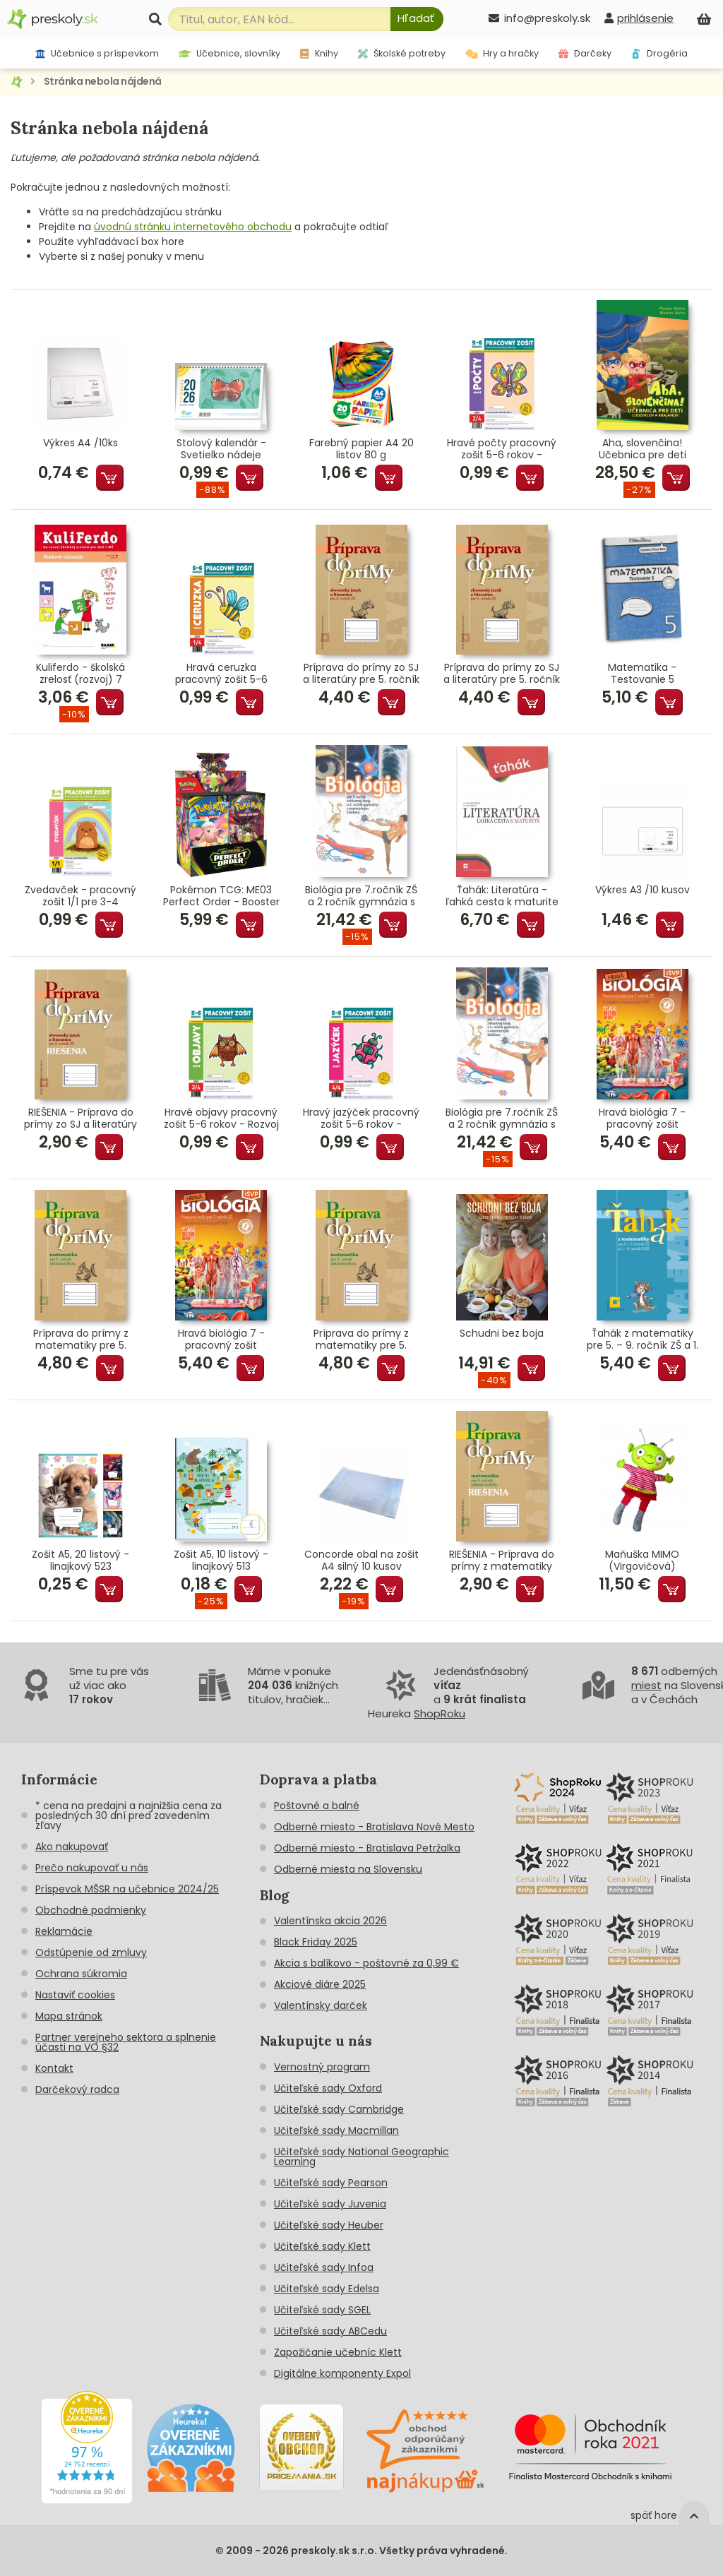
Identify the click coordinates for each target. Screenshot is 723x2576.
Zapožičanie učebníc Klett (338, 2352)
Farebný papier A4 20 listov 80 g (361, 449)
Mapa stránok (68, 2016)
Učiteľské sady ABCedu (330, 2331)
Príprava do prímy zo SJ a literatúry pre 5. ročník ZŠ (361, 674)
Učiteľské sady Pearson (331, 2183)
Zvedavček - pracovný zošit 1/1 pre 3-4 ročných (80, 896)
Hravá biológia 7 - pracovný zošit (642, 1119)
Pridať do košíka (110, 478)
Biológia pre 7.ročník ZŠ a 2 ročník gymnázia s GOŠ (361, 896)
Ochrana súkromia (81, 1974)
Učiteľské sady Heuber (328, 2225)
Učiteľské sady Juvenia (330, 2204)
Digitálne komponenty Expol (342, 2373)
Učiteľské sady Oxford (328, 2088)
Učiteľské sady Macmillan (336, 2130)
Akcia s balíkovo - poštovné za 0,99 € (366, 1963)
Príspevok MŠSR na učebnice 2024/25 (127, 1889)
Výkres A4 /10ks (80, 443)
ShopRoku (439, 1713)
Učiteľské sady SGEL (322, 2310)
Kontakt (54, 2068)
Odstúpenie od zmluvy (91, 1952)
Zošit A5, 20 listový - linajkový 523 (80, 1561)
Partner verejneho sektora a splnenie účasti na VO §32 (125, 2042)
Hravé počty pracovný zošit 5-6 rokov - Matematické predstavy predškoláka (502, 449)
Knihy (318, 53)
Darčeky (584, 53)
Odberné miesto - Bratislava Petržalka (367, 1848)
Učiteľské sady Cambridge (339, 2109)
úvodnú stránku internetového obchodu (193, 227)
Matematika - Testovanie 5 (642, 674)
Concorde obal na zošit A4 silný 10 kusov (361, 1561)
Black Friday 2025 (315, 1942)
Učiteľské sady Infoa (324, 2267)
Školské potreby (402, 53)
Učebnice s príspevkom (97, 53)
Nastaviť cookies (75, 1995)
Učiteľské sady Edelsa (326, 2289)
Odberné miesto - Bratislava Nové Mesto (374, 1827)
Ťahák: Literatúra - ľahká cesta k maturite (502, 896)
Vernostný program (322, 2067)
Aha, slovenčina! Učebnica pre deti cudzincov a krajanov (642, 449)
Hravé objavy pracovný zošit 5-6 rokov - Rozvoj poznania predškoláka (221, 1119)
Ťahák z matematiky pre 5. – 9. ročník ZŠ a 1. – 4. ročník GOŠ (642, 1340)
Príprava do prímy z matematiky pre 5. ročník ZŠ (81, 1340)
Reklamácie (63, 1931)
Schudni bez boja (502, 1334)
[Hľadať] (416, 19)
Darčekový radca (77, 2089)
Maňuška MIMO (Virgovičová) (642, 1561)
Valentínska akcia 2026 (330, 1921)
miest (646, 1685)
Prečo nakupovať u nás (91, 1868)
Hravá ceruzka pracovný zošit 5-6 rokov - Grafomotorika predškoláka (221, 674)
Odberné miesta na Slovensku (348, 1869)
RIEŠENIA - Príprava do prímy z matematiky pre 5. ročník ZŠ (501, 1561)
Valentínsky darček (320, 2005)
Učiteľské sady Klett (322, 2246)
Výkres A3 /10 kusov (642, 890)
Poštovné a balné (316, 1806)
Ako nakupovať (71, 1846)
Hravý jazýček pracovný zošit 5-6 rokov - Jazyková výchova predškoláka (361, 1119)
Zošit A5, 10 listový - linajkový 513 (221, 1561)
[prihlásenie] (639, 18)
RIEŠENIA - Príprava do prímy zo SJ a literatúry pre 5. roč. (80, 1119)
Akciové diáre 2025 (320, 1984)
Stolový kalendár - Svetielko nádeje (221, 449)
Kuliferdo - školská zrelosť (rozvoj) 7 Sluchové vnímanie (80, 674)
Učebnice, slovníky (230, 53)
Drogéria (659, 53)
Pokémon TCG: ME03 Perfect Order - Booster (221, 896)
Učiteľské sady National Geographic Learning (361, 2157)
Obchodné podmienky (90, 1910)
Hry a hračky (502, 53)
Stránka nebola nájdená (103, 81)
